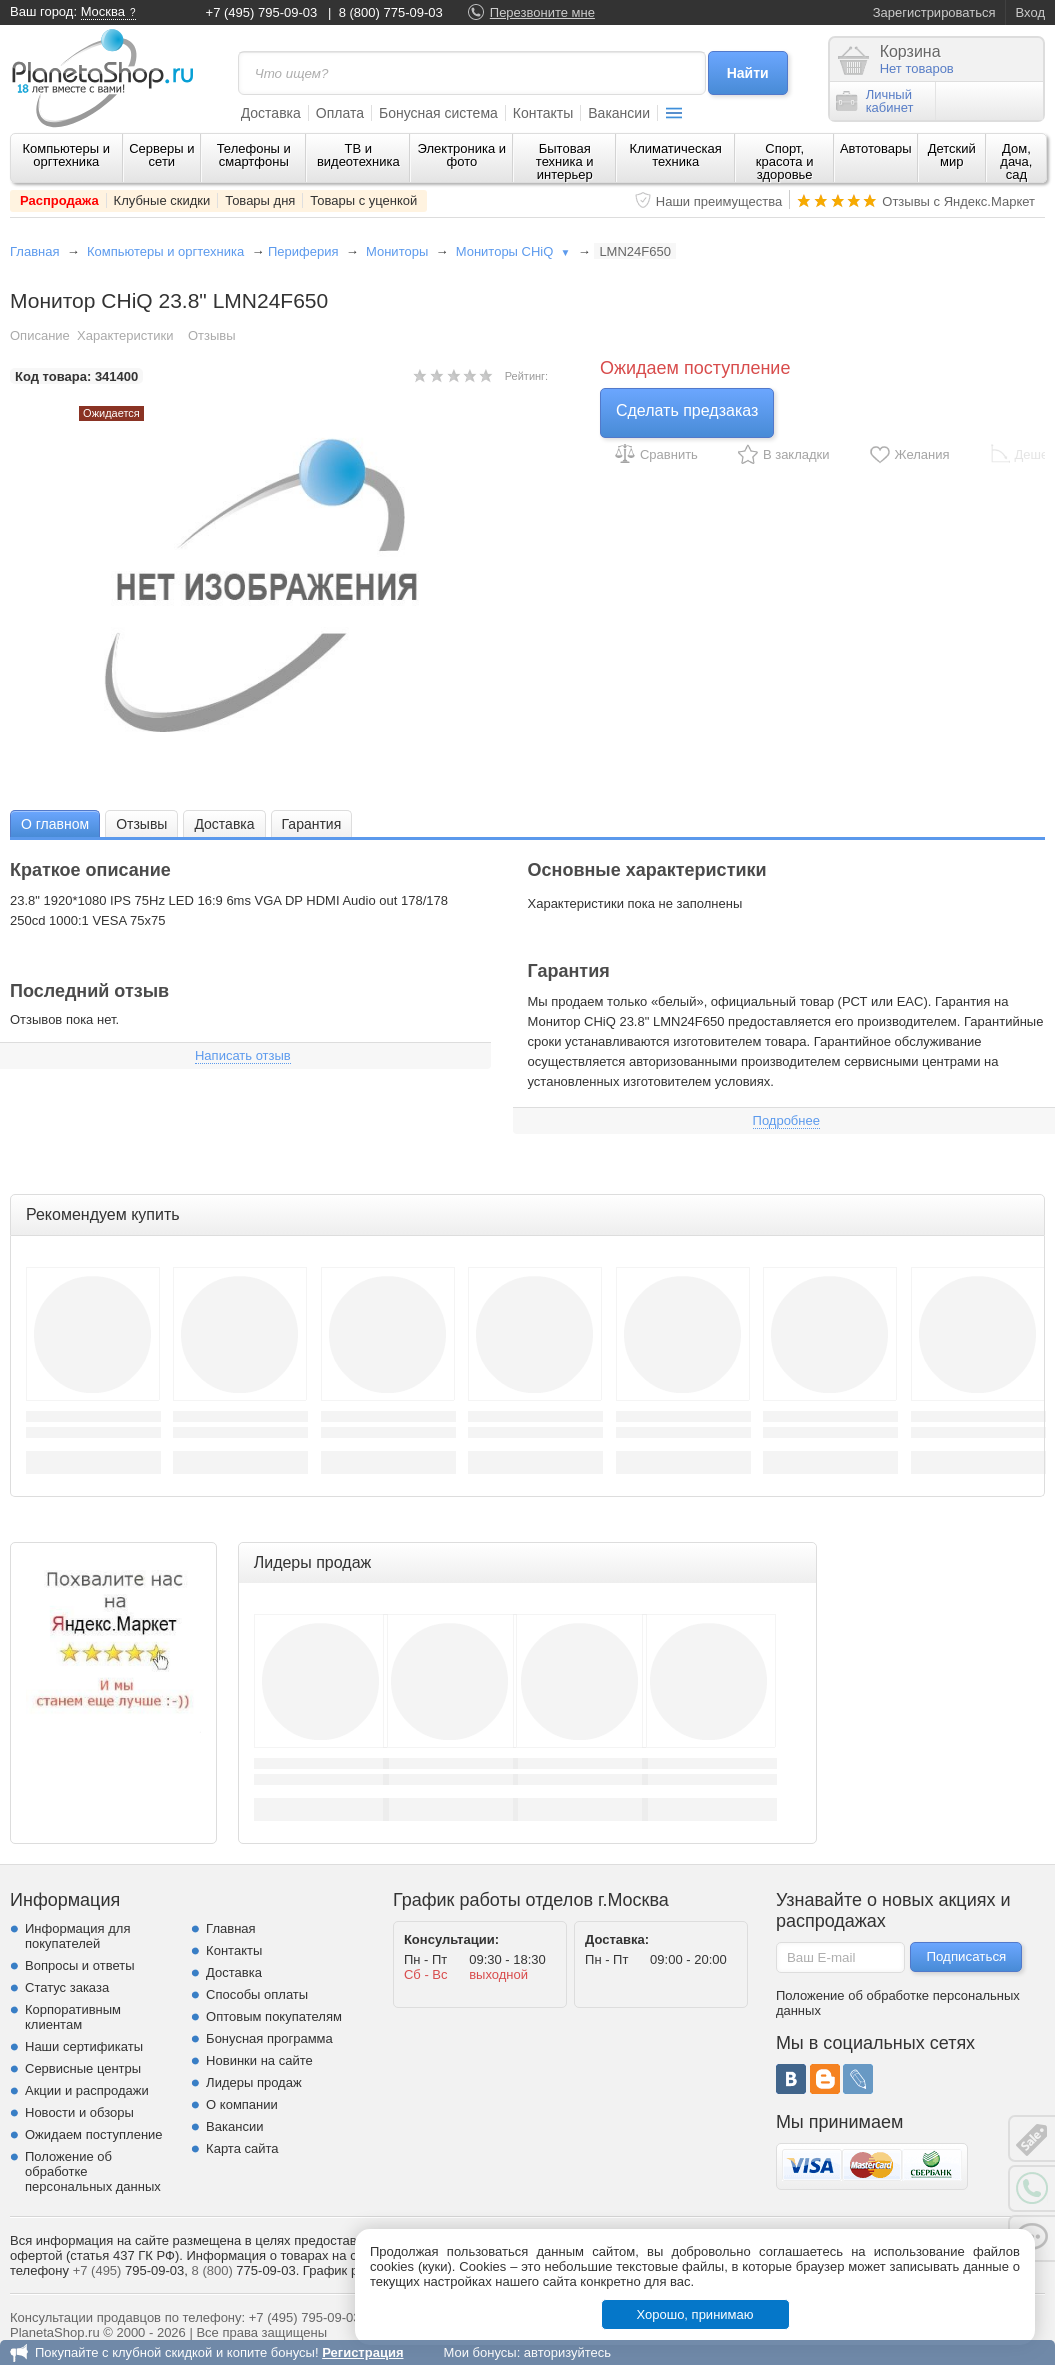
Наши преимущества (719, 201)
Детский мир (952, 155)
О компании (242, 2104)
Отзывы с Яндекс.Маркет (958, 201)
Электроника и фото (462, 155)
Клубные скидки (162, 200)
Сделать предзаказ (687, 410)
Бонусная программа (269, 2038)
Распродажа (59, 200)
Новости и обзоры (79, 2112)
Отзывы (212, 335)
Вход (1030, 12)
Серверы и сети (161, 155)
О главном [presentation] (55, 824)
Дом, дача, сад (1016, 161)
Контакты (543, 113)
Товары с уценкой (363, 200)
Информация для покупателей (77, 1936)
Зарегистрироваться (934, 12)
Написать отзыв (243, 1055)
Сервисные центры (83, 2068)
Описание (40, 335)
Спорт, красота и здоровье (785, 161)
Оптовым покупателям (274, 2016)
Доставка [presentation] (224, 824)
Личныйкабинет (875, 101)
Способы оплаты (257, 1994)
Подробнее (786, 1120)
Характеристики (125, 335)
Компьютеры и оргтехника (67, 155)
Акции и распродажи (87, 2090)
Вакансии (619, 113)
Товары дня (260, 200)
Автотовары (876, 148)
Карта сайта (242, 2148)
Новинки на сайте (259, 2060)
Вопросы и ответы (79, 1965)
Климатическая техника (676, 155)
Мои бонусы (479, 2352)
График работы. (351, 2270)
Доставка (271, 113)
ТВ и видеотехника (358, 155)
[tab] (55, 823)
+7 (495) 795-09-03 (262, 12)
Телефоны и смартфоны (254, 155)
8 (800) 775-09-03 (391, 12)
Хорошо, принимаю (695, 2314)
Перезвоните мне (542, 12)
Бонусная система (438, 113)
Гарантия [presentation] (312, 824)
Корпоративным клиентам (73, 2017)
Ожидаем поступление (94, 2134)
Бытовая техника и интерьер (565, 161)
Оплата (340, 113)
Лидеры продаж (254, 2082)
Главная (34, 251)
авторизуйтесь (567, 2352)
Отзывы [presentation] (141, 824)
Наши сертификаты (84, 2046)
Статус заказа (67, 1987)
